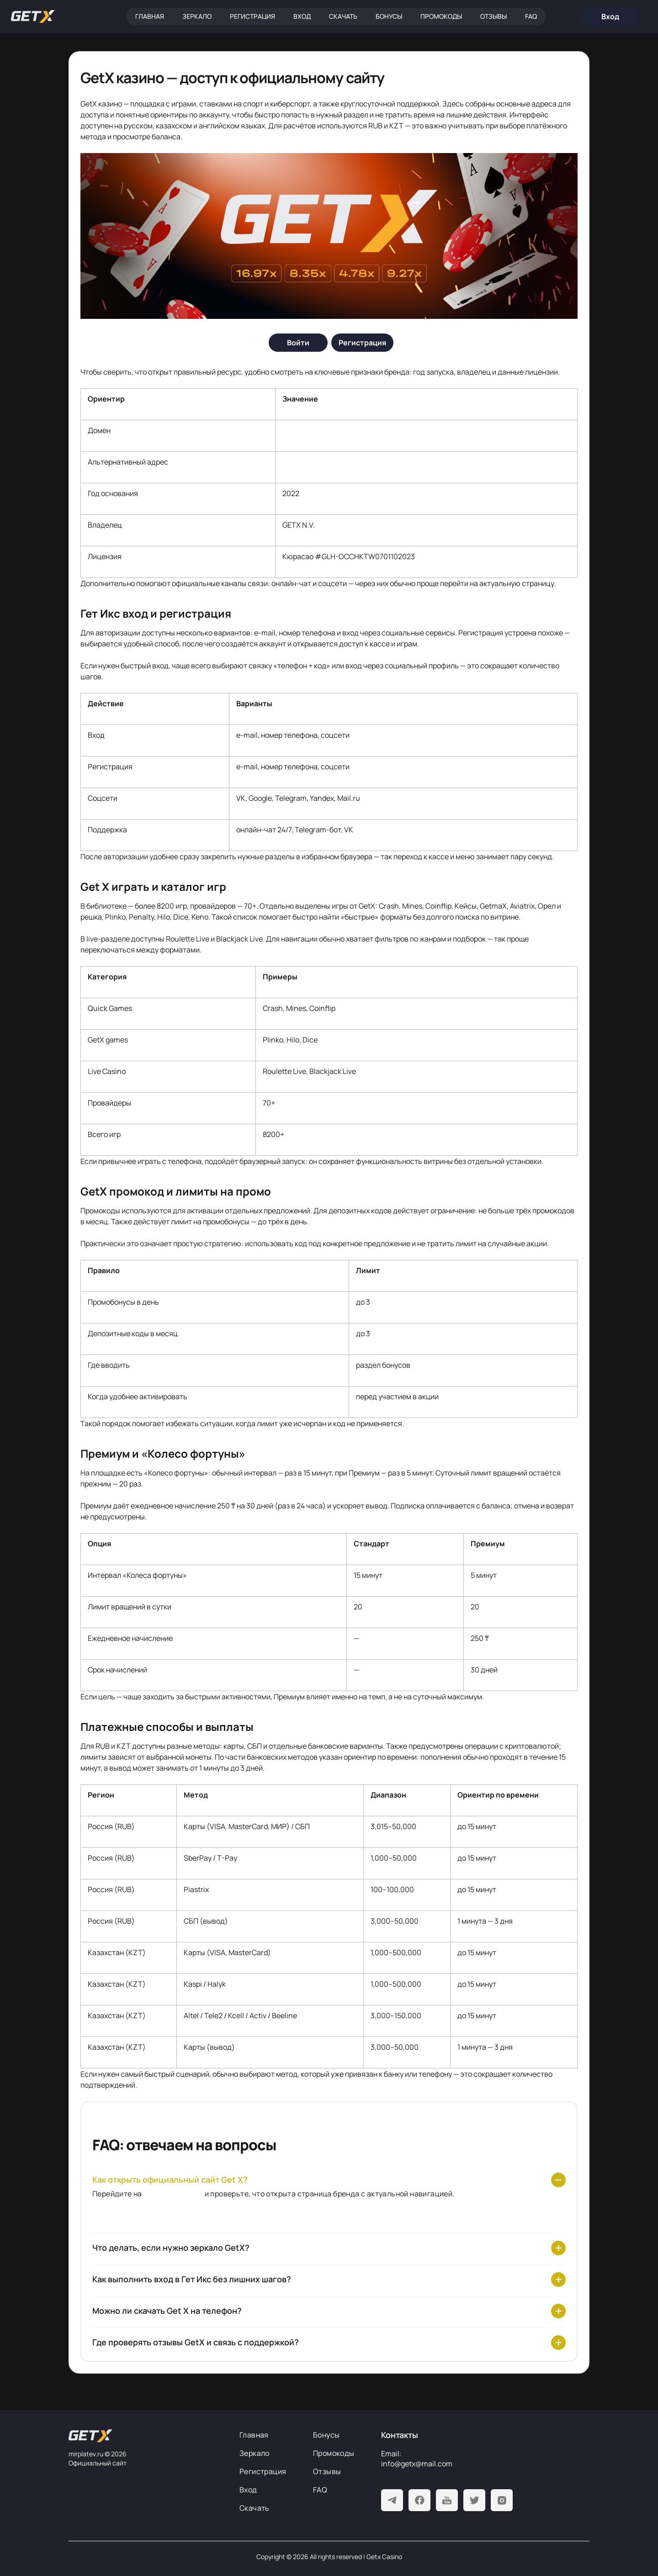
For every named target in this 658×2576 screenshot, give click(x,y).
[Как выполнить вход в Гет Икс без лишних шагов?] (329, 2279)
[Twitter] (474, 2500)
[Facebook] (419, 2500)
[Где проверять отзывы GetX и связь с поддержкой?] (329, 2342)
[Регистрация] (362, 342)
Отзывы (493, 16)
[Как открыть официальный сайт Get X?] (329, 2180)
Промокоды (441, 16)
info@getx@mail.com (416, 2464)
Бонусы (389, 16)
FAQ (531, 16)
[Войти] (298, 342)
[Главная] (33, 16)
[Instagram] (502, 2500)
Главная (149, 16)
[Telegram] (392, 2500)
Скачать (343, 16)
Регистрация (252, 16)
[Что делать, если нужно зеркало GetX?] (329, 2248)
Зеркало (197, 16)
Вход (302, 16)
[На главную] (147, 2435)
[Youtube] (447, 2500)
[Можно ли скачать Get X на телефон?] (329, 2311)
